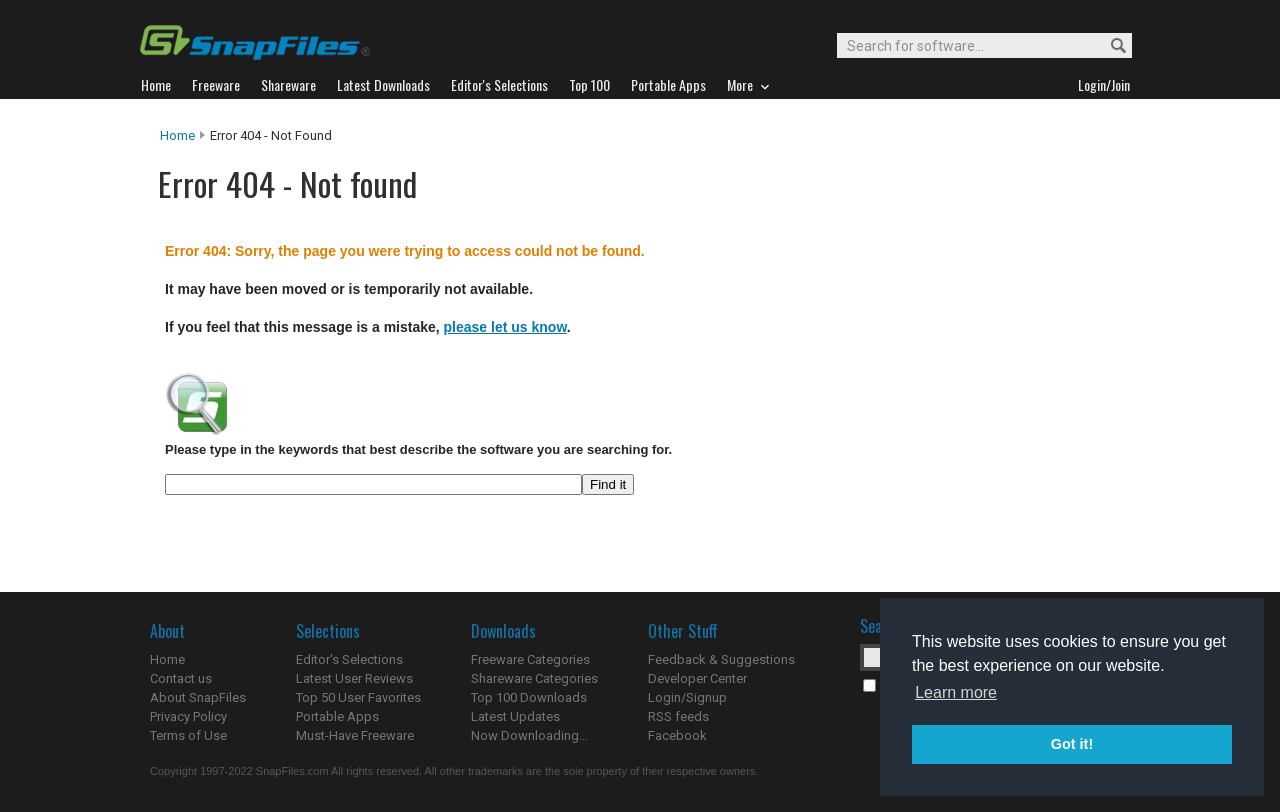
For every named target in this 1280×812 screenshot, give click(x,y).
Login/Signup (687, 697)
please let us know (505, 327)
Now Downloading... (529, 735)
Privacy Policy (188, 716)
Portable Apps (337, 716)
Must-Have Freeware (355, 735)
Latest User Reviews (354, 678)
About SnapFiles (198, 697)
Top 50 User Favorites (358, 697)
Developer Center (697, 678)
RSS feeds (678, 716)
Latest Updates (515, 716)
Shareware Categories (534, 678)
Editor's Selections (349, 659)
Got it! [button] (1072, 744)
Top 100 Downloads (529, 697)
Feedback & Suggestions (721, 659)
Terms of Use (188, 735)
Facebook (677, 735)
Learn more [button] (956, 692)
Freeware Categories (530, 659)
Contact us (181, 678)
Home (177, 135)
